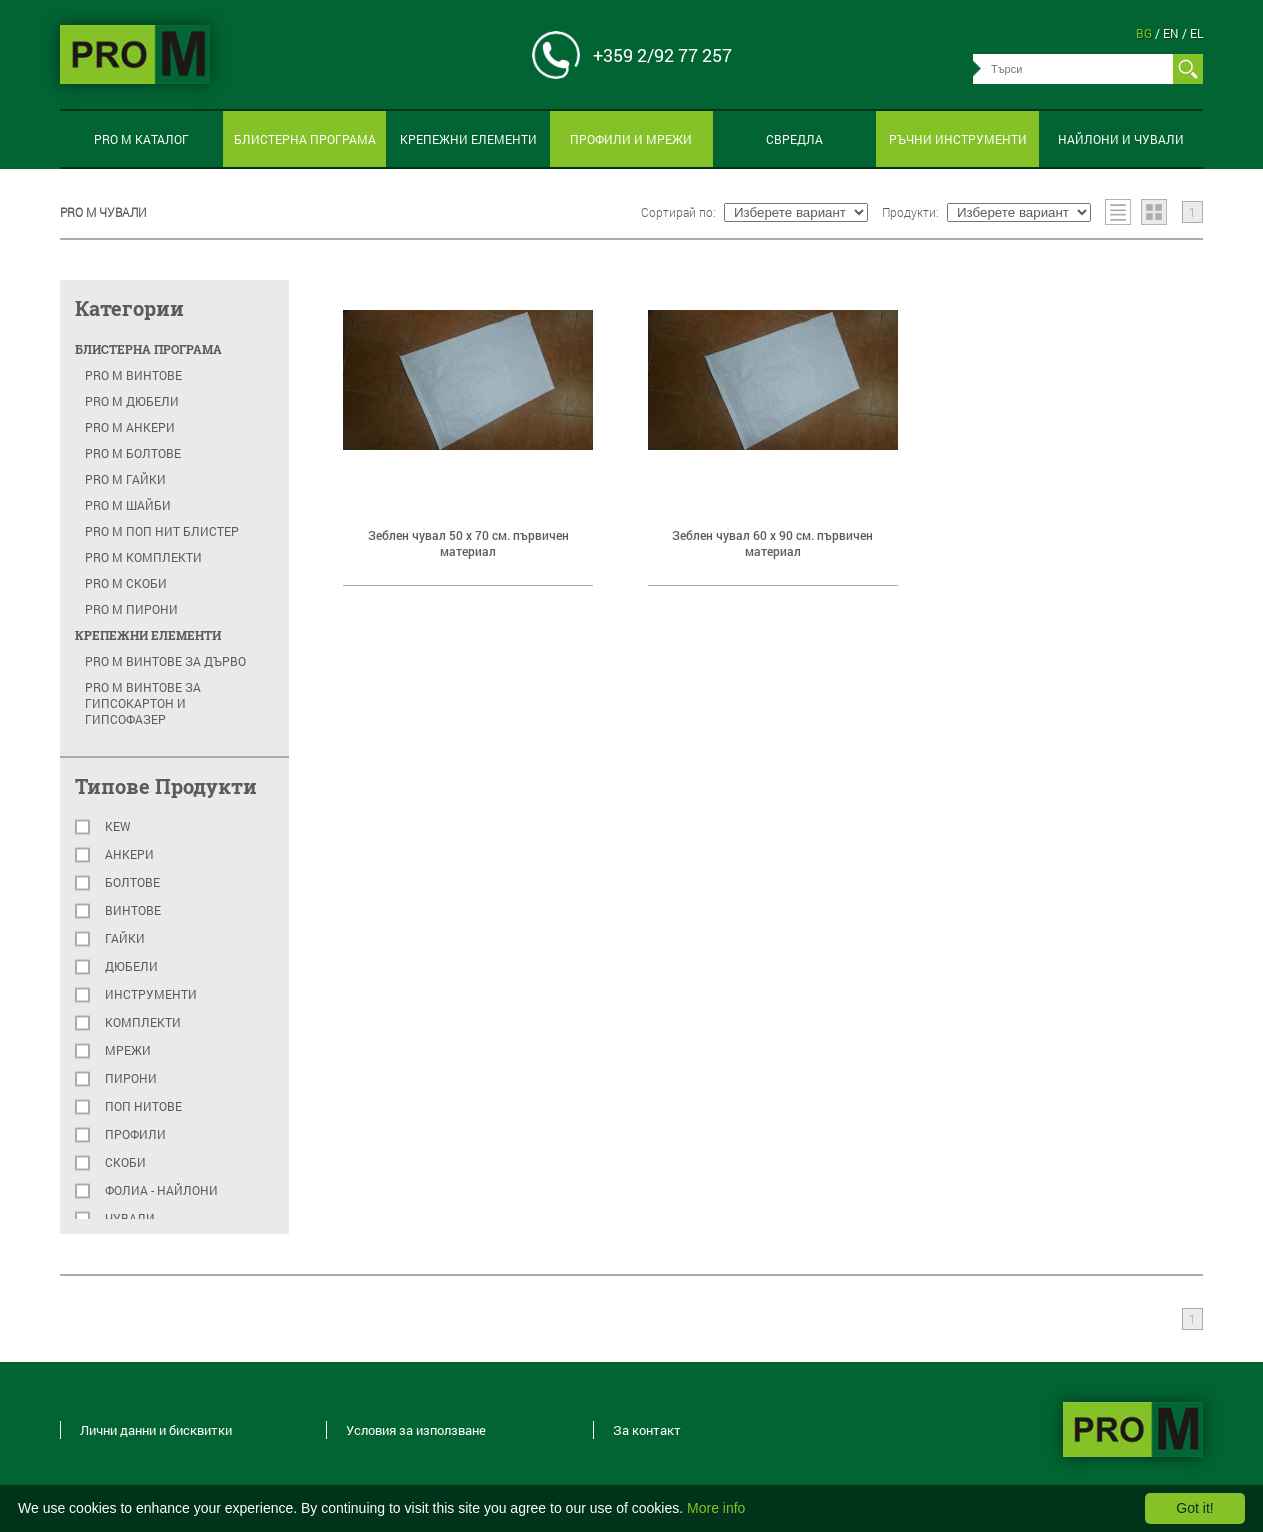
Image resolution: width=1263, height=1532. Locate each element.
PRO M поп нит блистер (162, 531)
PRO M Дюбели (132, 401)
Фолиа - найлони (161, 1190)
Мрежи (128, 1050)
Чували (130, 1218)
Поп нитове (143, 1106)
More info (716, 1508)
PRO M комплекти (143, 557)
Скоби (125, 1162)
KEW (118, 826)
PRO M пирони (131, 609)
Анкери (129, 854)
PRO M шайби (128, 505)
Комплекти (143, 1022)
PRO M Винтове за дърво (165, 661)
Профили (135, 1134)
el (1196, 33)
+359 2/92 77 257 (662, 55)
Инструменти (151, 994)
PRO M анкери (130, 427)
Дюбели (131, 966)
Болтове (132, 882)
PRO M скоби (126, 583)
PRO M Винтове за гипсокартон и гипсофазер (143, 703)
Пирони (131, 1078)
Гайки (125, 938)
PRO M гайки (125, 479)
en (1172, 33)
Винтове (133, 910)
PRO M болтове (133, 453)
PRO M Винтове (133, 375)
